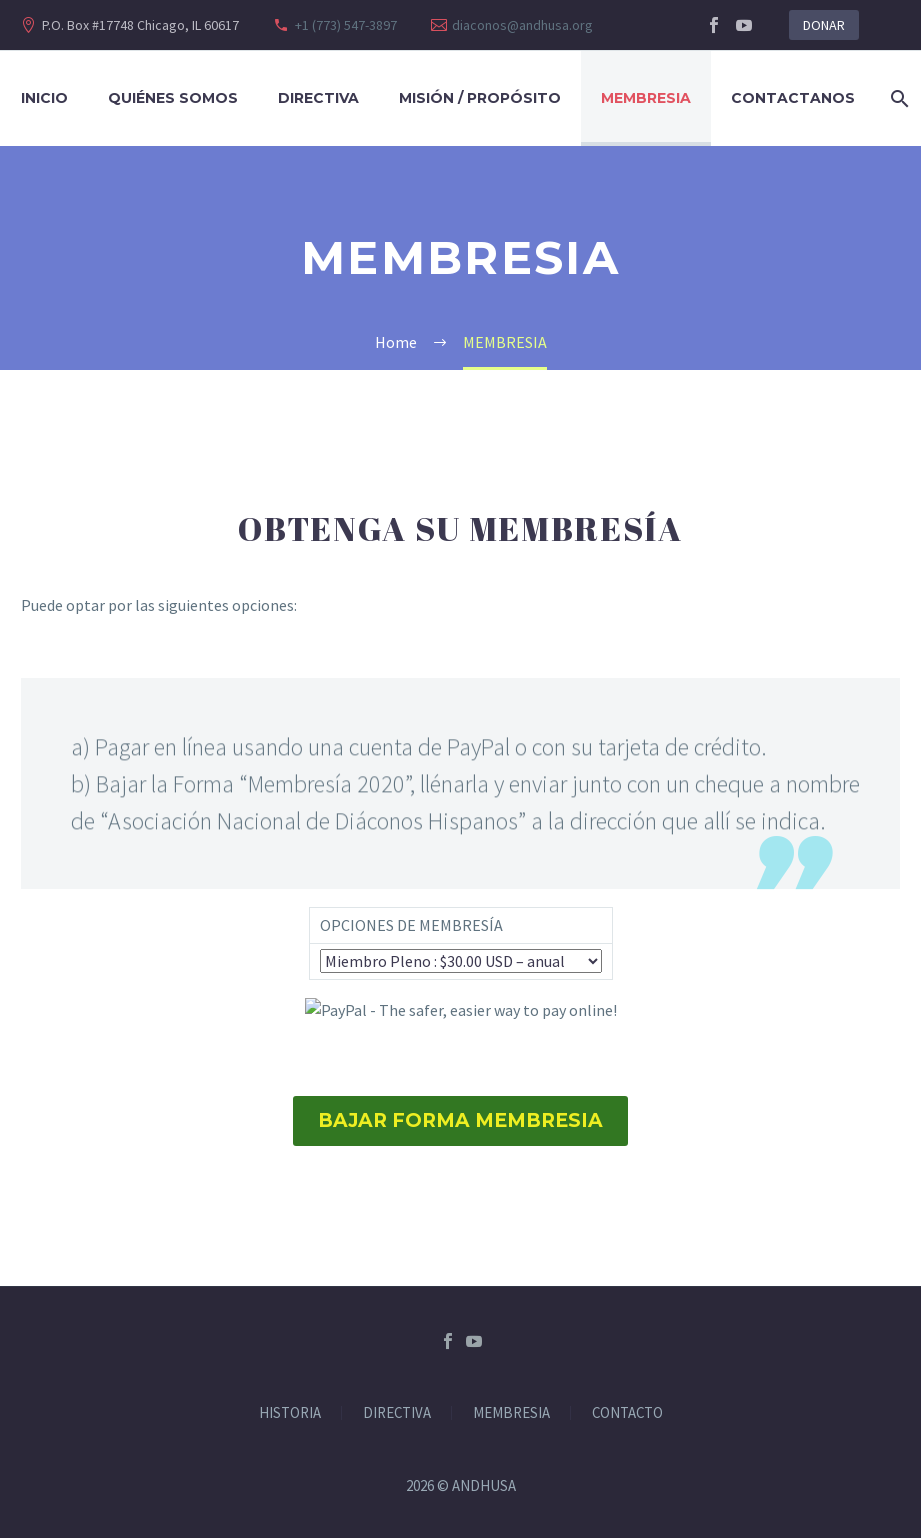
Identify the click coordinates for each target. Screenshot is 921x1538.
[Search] (896, 98)
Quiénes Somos (173, 98)
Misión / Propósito (480, 98)
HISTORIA (290, 1413)
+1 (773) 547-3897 (346, 25)
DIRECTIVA (318, 98)
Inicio (44, 98)
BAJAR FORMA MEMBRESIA (460, 1120)
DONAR (824, 25)
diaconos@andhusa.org (522, 25)
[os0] (461, 961)
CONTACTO (627, 1413)
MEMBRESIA (511, 1413)
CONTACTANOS (793, 98)
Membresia (646, 98)
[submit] (461, 1010)
